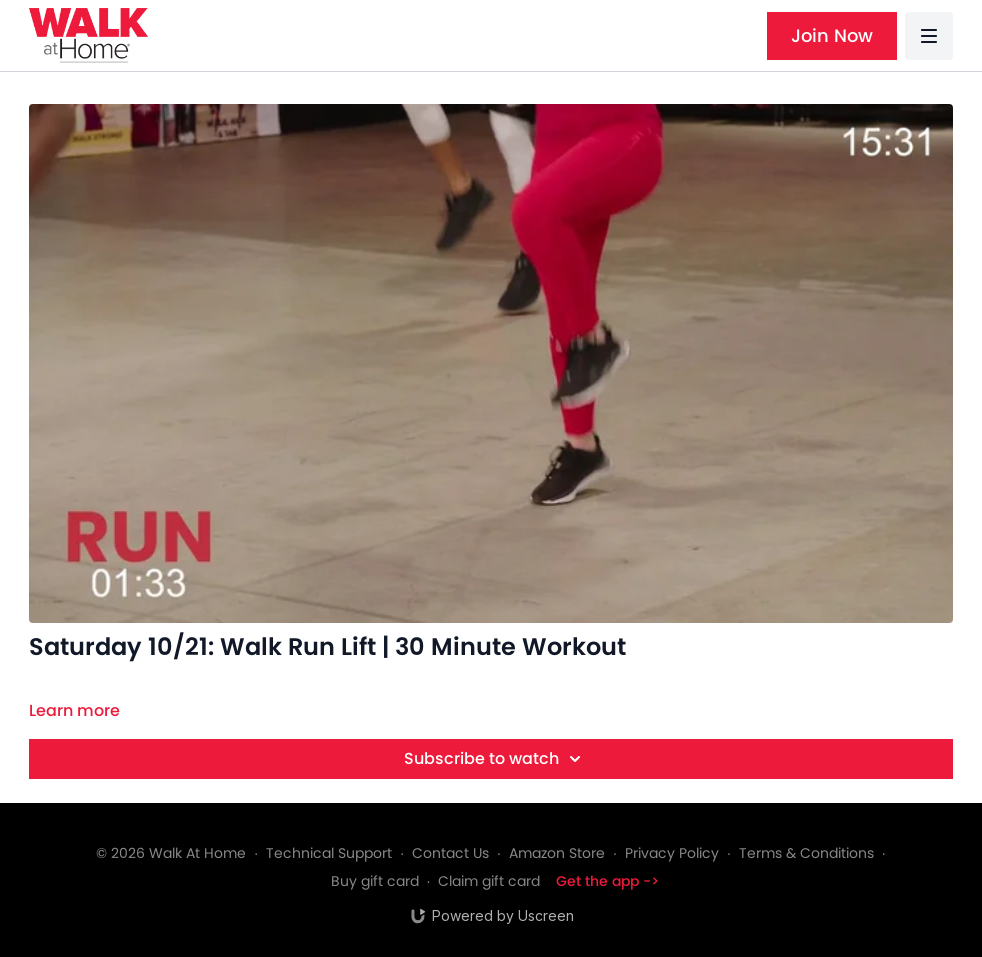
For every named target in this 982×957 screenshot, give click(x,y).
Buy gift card (375, 881)
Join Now (832, 35)
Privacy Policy (672, 853)
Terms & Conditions (806, 853)
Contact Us (450, 853)
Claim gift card (489, 881)
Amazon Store (557, 853)
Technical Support (329, 853)
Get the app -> (607, 881)
